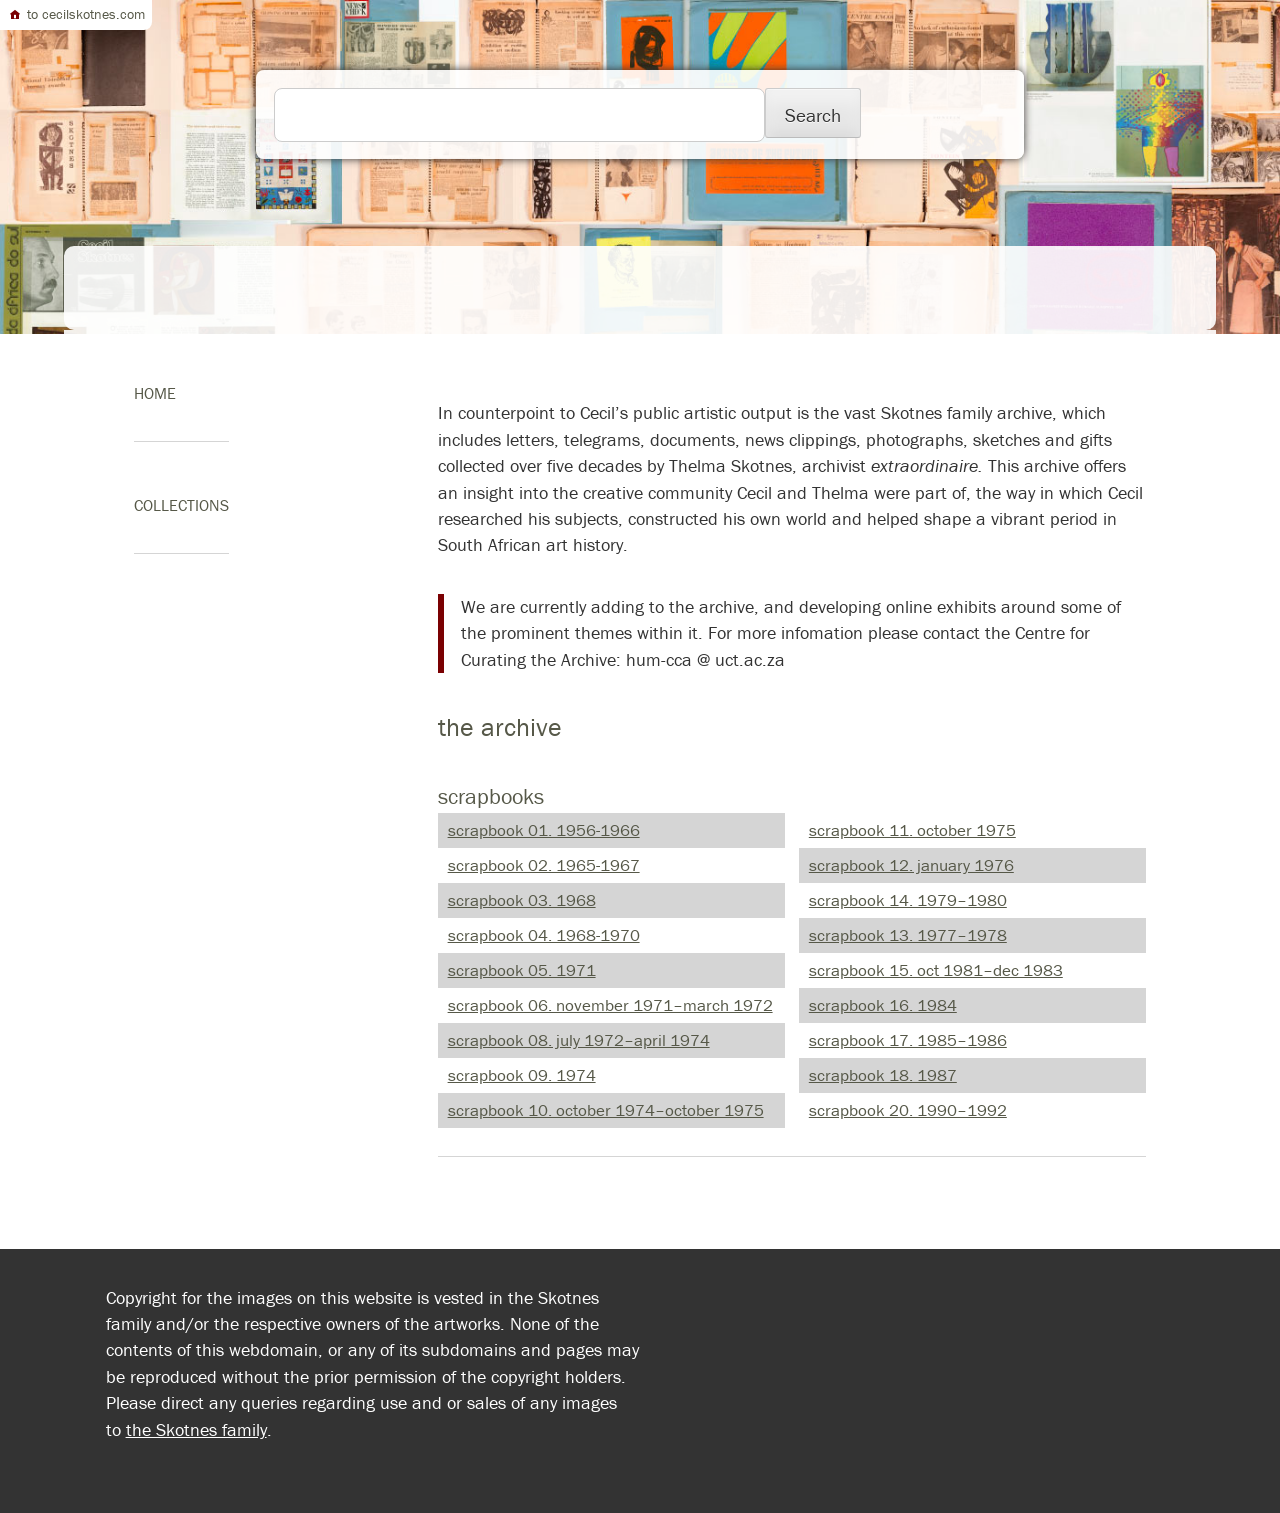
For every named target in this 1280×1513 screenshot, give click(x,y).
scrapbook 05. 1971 (522, 970)
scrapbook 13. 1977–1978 (908, 935)
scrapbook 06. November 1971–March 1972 (610, 1005)
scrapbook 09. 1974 (522, 1075)
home (155, 393)
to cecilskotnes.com (76, 14)
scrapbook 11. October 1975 (912, 830)
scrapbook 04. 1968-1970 (544, 935)
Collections (181, 505)
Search (813, 115)
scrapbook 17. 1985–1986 (908, 1040)
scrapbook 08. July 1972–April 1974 (579, 1040)
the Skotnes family (196, 1429)
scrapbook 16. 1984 (883, 1005)
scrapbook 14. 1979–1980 (908, 900)
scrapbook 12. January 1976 (911, 865)
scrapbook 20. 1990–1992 (908, 1110)
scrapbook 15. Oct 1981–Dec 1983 (936, 970)
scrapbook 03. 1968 (522, 900)
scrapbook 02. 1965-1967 (544, 865)
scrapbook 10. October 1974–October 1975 (606, 1110)
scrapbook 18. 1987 (883, 1075)
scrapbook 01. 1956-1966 (544, 830)
